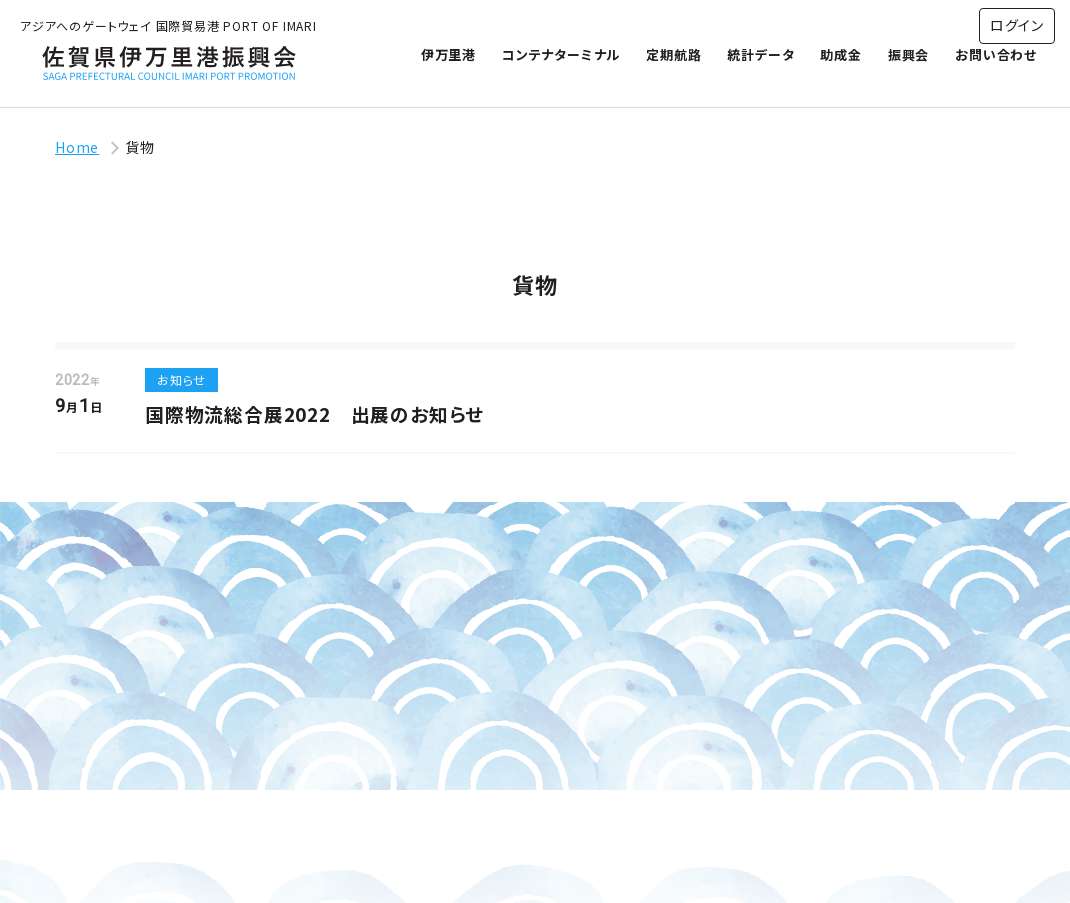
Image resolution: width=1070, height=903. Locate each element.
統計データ (760, 54)
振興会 (908, 54)
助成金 (840, 54)
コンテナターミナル (561, 54)
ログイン (1017, 25)
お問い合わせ (996, 54)
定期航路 (673, 54)
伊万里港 (448, 54)
